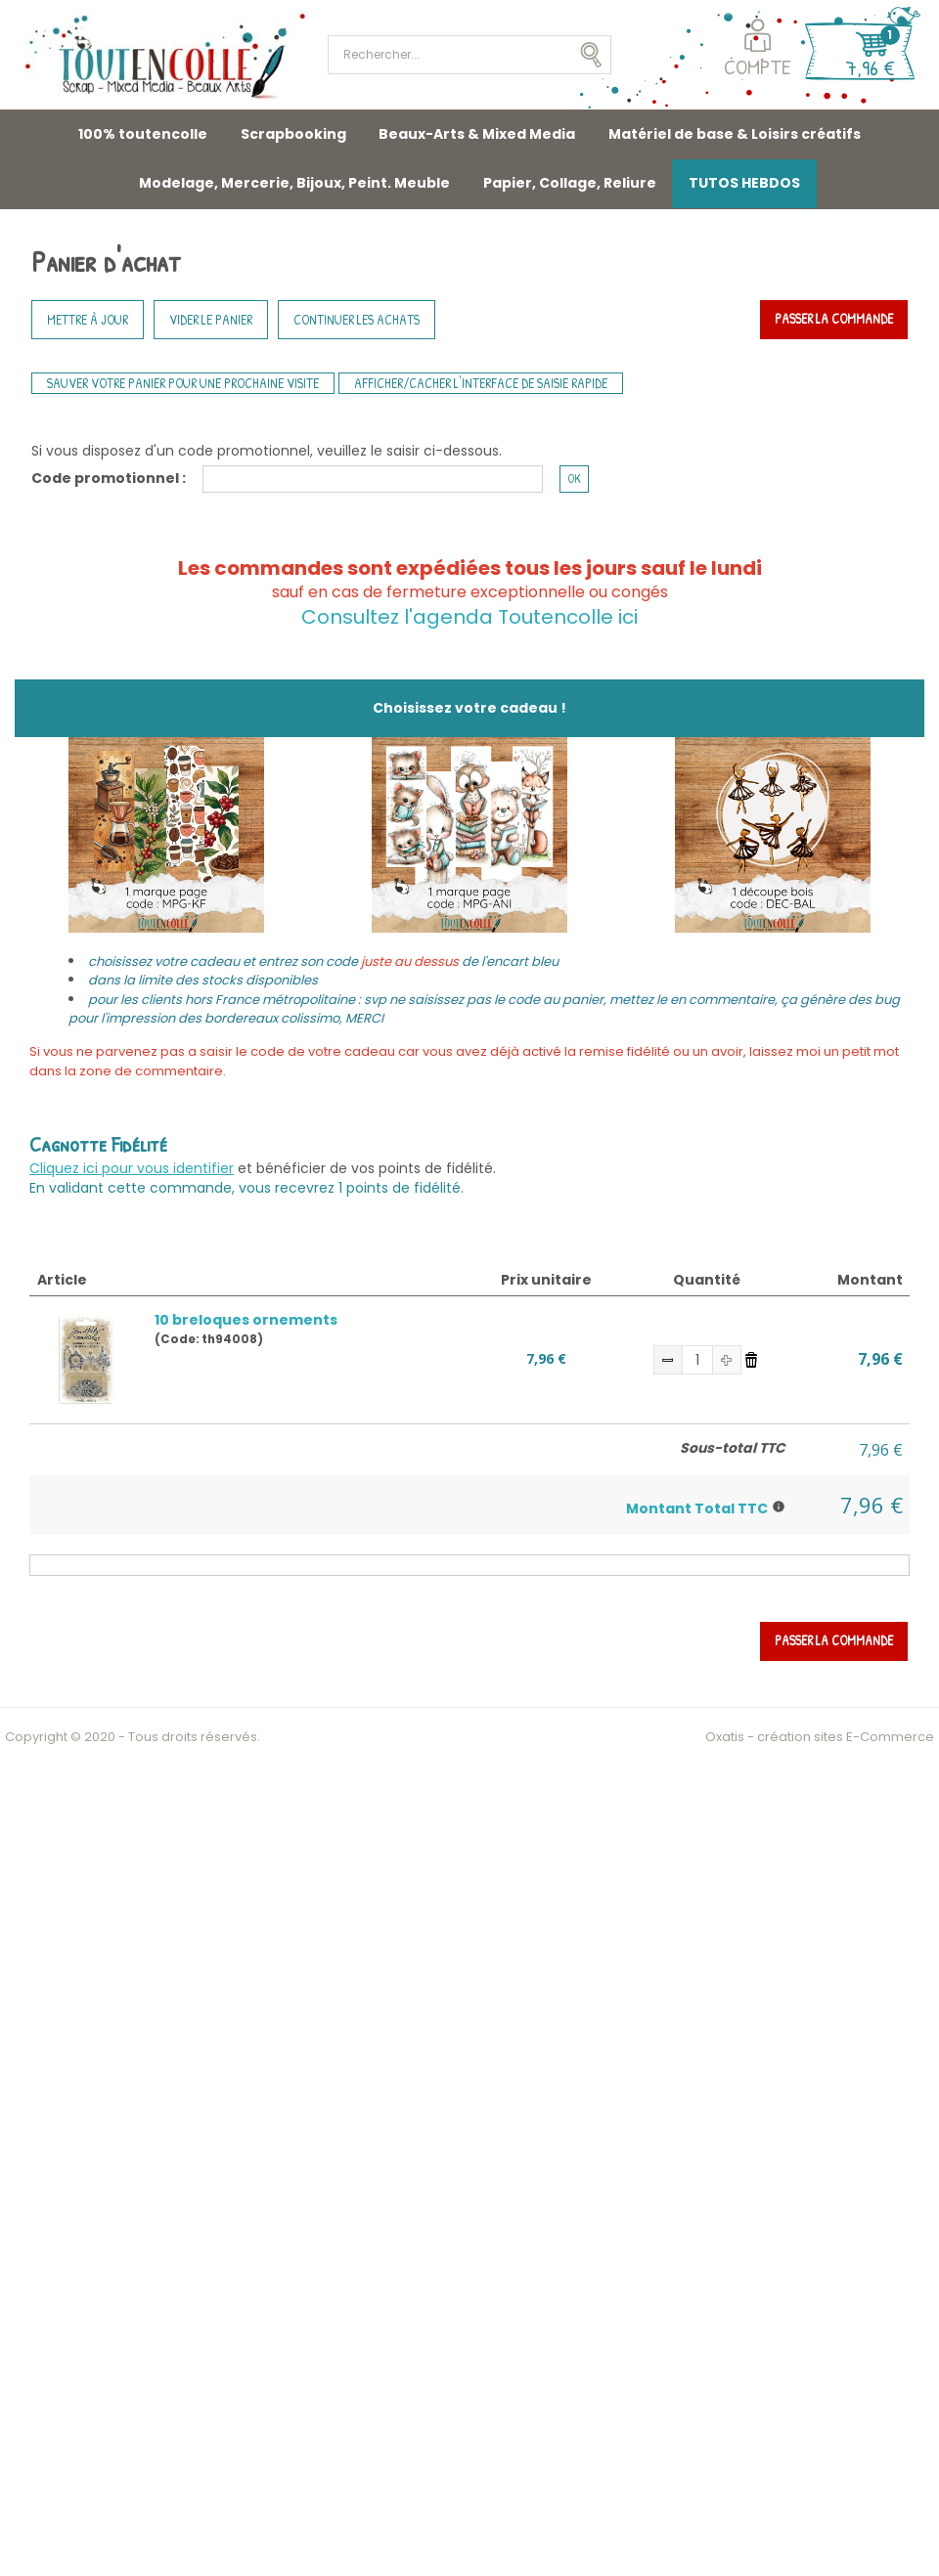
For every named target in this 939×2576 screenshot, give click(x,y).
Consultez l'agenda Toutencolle (457, 617)
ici (625, 617)
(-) (668, 1360)
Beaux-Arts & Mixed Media (477, 134)
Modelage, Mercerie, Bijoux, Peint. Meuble (294, 183)
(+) (726, 1360)
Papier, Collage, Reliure (569, 183)
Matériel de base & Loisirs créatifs (734, 134)
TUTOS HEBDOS (744, 183)
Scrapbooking (293, 134)
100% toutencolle (142, 134)
